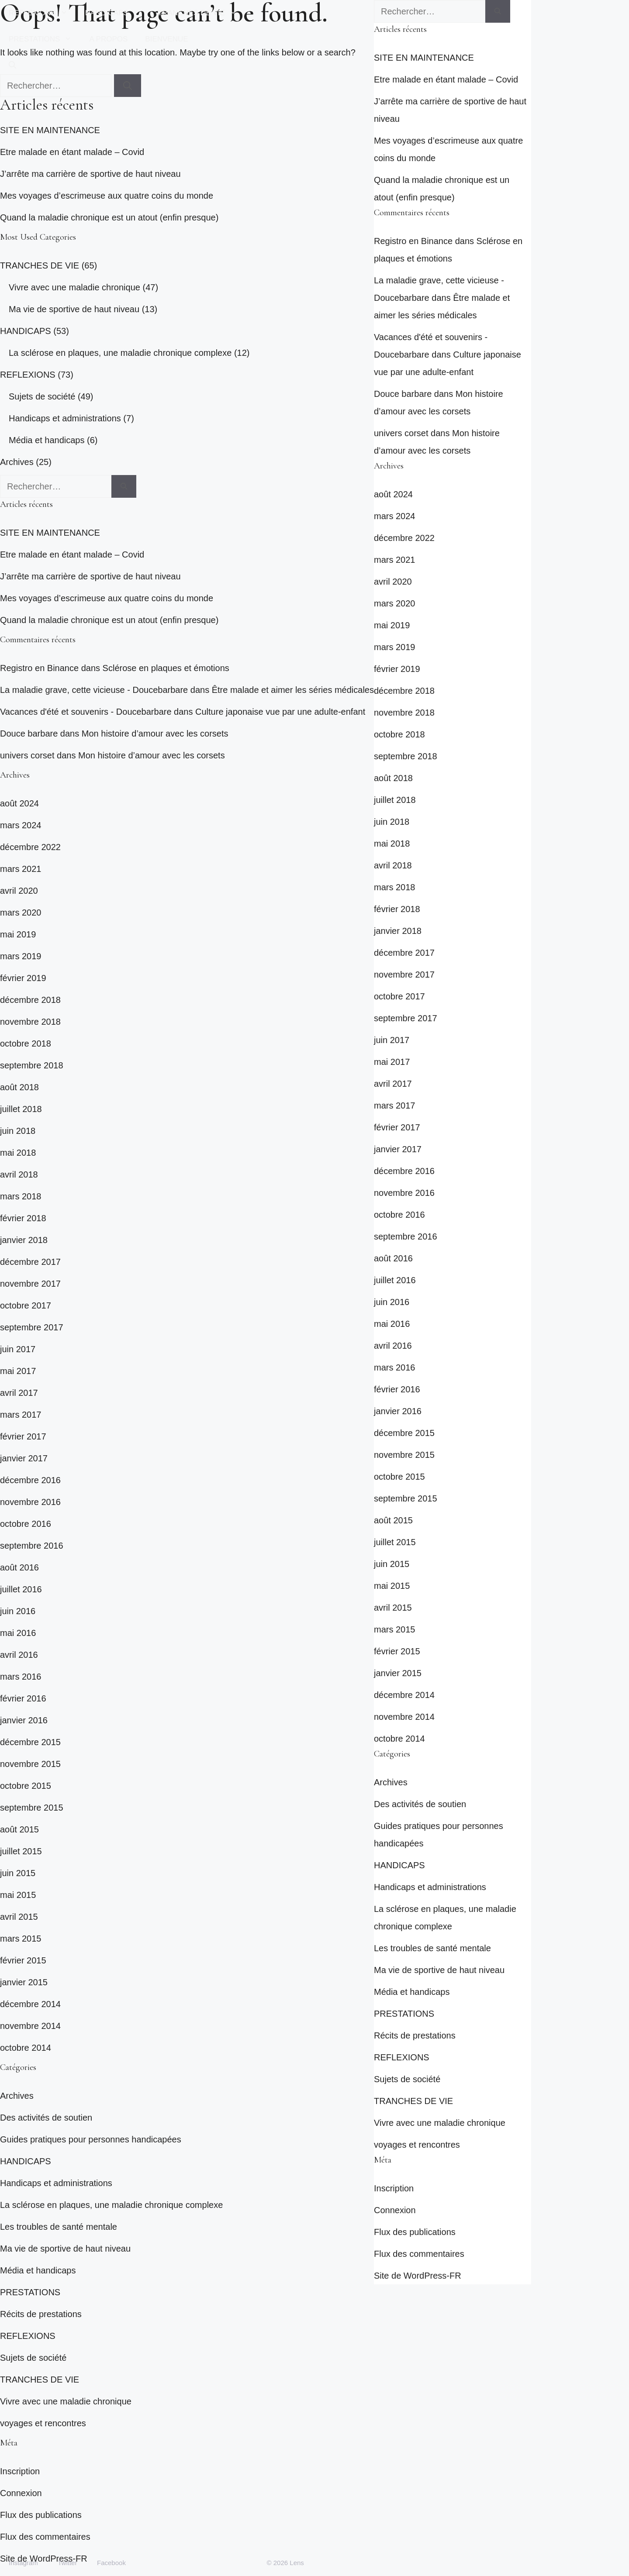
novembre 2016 (30, 1502)
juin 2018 (17, 1131)
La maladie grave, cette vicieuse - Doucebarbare (94, 690)
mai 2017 (18, 1371)
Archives (17, 462)
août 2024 (19, 803)
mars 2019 (20, 956)
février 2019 (23, 978)
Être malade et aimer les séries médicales (293, 690)
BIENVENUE (166, 39)
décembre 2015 (30, 1742)
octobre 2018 (25, 1043)
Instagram (23, 2562)
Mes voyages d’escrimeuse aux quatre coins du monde (106, 195)
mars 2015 (20, 1938)
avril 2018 (19, 1174)
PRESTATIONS (44, 39)
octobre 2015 (25, 1786)
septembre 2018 (31, 1065)
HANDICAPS (117, 13)
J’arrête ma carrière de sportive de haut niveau (90, 174)
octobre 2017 (25, 1305)
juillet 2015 (21, 1851)
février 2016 (23, 1698)
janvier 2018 (24, 1240)
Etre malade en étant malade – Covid (72, 152)
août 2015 (19, 1829)
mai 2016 (18, 1633)
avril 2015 (19, 1917)
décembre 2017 (30, 1262)
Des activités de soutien (46, 2117)
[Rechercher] (123, 486)
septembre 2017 (31, 1327)
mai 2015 (18, 1895)
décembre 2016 (30, 1480)
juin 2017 (17, 1349)
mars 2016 (20, 1676)
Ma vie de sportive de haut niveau (74, 309)
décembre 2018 (30, 1000)
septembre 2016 (31, 1545)
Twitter (67, 2562)
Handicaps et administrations (65, 418)
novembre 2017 (30, 1283)
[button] (12, 65)
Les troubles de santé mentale (58, 2227)
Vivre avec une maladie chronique (74, 287)
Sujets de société (42, 396)
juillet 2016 (21, 1589)
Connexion (21, 2493)
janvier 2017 (24, 1458)
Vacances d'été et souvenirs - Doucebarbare (86, 711)
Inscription (20, 2471)
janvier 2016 (24, 1720)
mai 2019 (18, 934)
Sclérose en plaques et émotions (166, 668)
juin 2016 (17, 1611)
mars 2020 (20, 912)
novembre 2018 (30, 1021)
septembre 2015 (31, 1807)
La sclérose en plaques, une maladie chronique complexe (120, 353)
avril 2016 (19, 1655)
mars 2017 (20, 1414)
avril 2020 (19, 890)
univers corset (27, 755)
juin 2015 (17, 1873)
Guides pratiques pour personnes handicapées (90, 2139)
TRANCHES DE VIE (201, 13)
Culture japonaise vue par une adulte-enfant (280, 711)
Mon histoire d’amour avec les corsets (155, 733)
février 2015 (23, 1960)
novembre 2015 (30, 1764)
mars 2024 (20, 825)
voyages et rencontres (43, 2423)
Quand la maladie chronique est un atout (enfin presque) (109, 217)
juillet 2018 (21, 1109)
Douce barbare (29, 733)
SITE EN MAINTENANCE (50, 130)
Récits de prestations (41, 2314)
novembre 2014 (30, 2026)
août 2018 (19, 1087)
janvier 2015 (24, 1982)
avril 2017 (19, 1393)
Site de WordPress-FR (417, 2275)
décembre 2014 (30, 2004)
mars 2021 (20, 869)
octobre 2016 (25, 1524)
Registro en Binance (39, 668)
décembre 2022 (30, 847)
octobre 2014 (25, 2048)
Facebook (111, 2562)
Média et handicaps (46, 440)
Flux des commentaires (45, 2537)
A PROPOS (108, 39)
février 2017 (23, 1436)
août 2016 (19, 1567)
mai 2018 (18, 1152)
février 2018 (23, 1218)
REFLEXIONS (42, 13)
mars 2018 (20, 1196)
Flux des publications (41, 2515)
